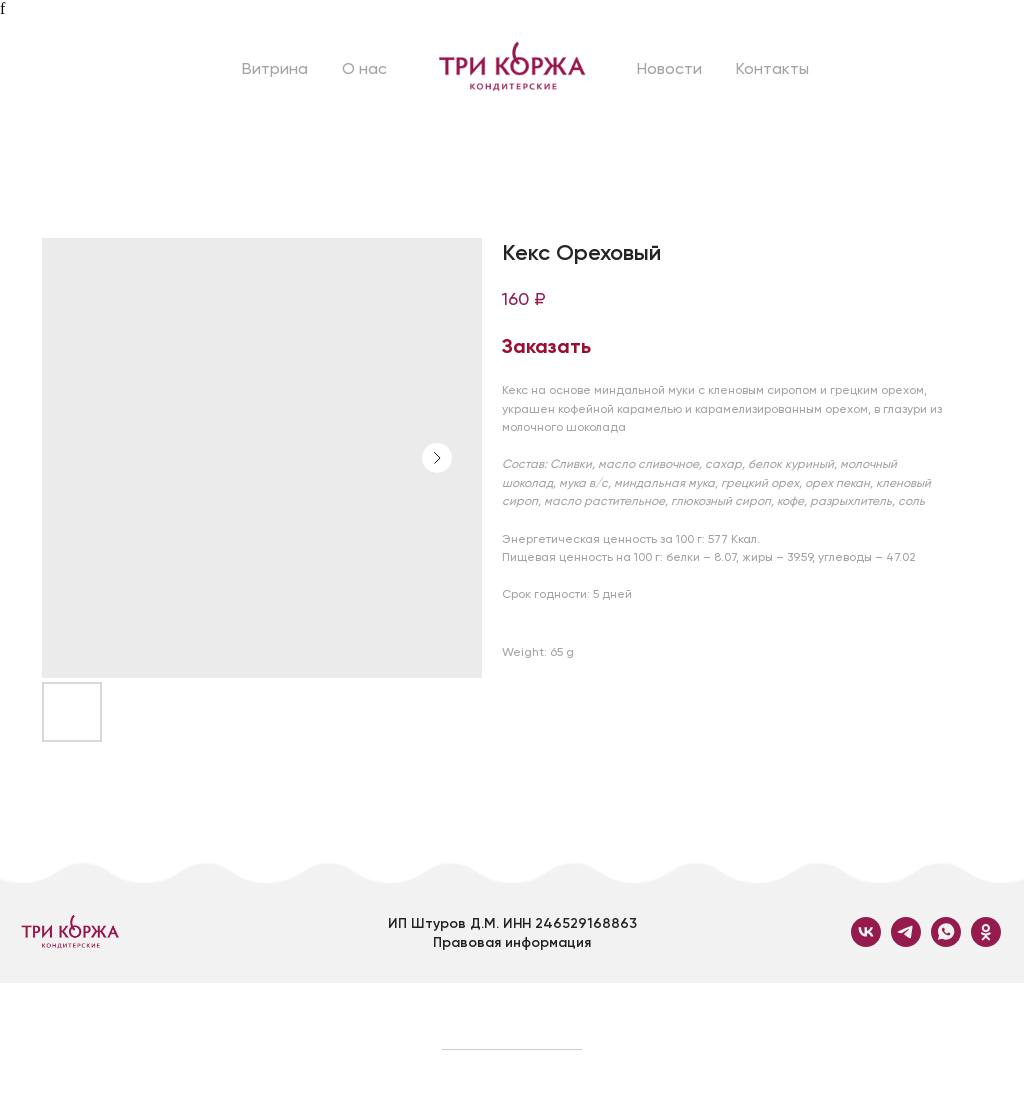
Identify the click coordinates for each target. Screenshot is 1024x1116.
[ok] (986, 941)
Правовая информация (512, 942)
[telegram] (906, 941)
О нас (364, 68)
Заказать (546, 346)
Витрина (275, 68)
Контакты (772, 68)
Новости (669, 68)
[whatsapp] (946, 941)
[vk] (866, 941)
